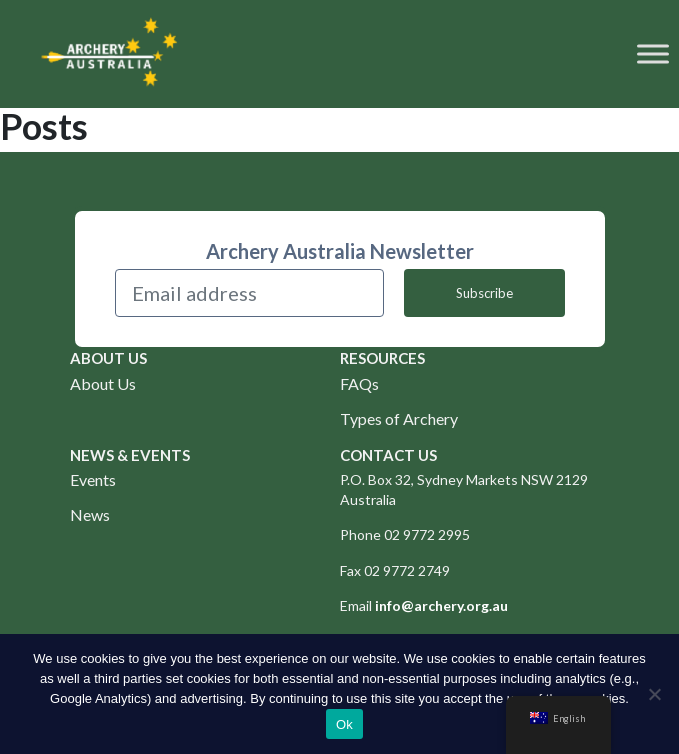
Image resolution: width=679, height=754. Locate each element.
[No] (654, 694)
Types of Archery (399, 418)
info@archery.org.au (441, 605)
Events (93, 479)
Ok (344, 724)
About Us (103, 383)
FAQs (359, 383)
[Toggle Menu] (653, 53)
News (90, 514)
